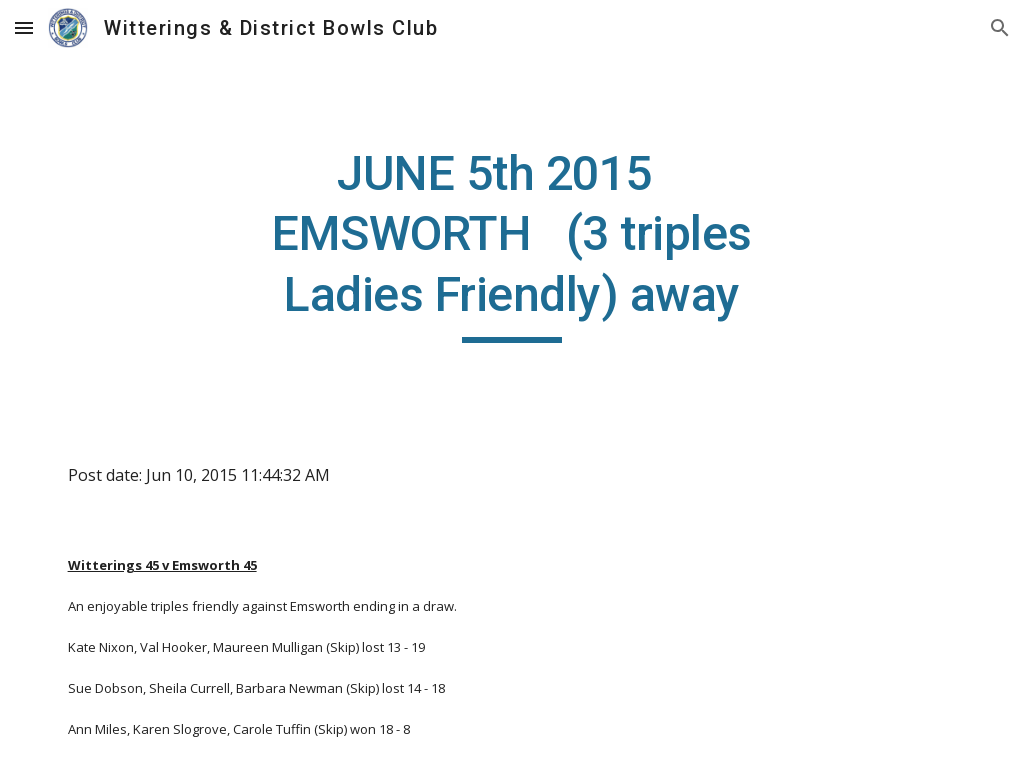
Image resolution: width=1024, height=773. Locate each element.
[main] (511, 243)
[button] (24, 27)
